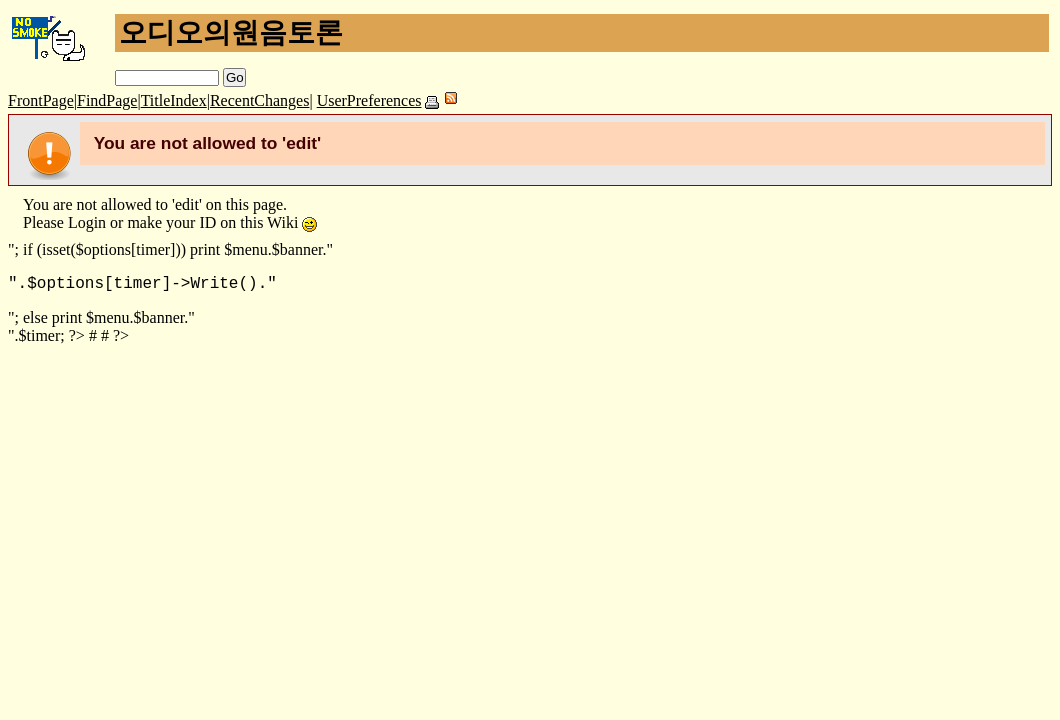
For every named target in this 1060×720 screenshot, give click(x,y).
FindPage (107, 100)
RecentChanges (260, 100)
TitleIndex (174, 100)
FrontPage (41, 100)
